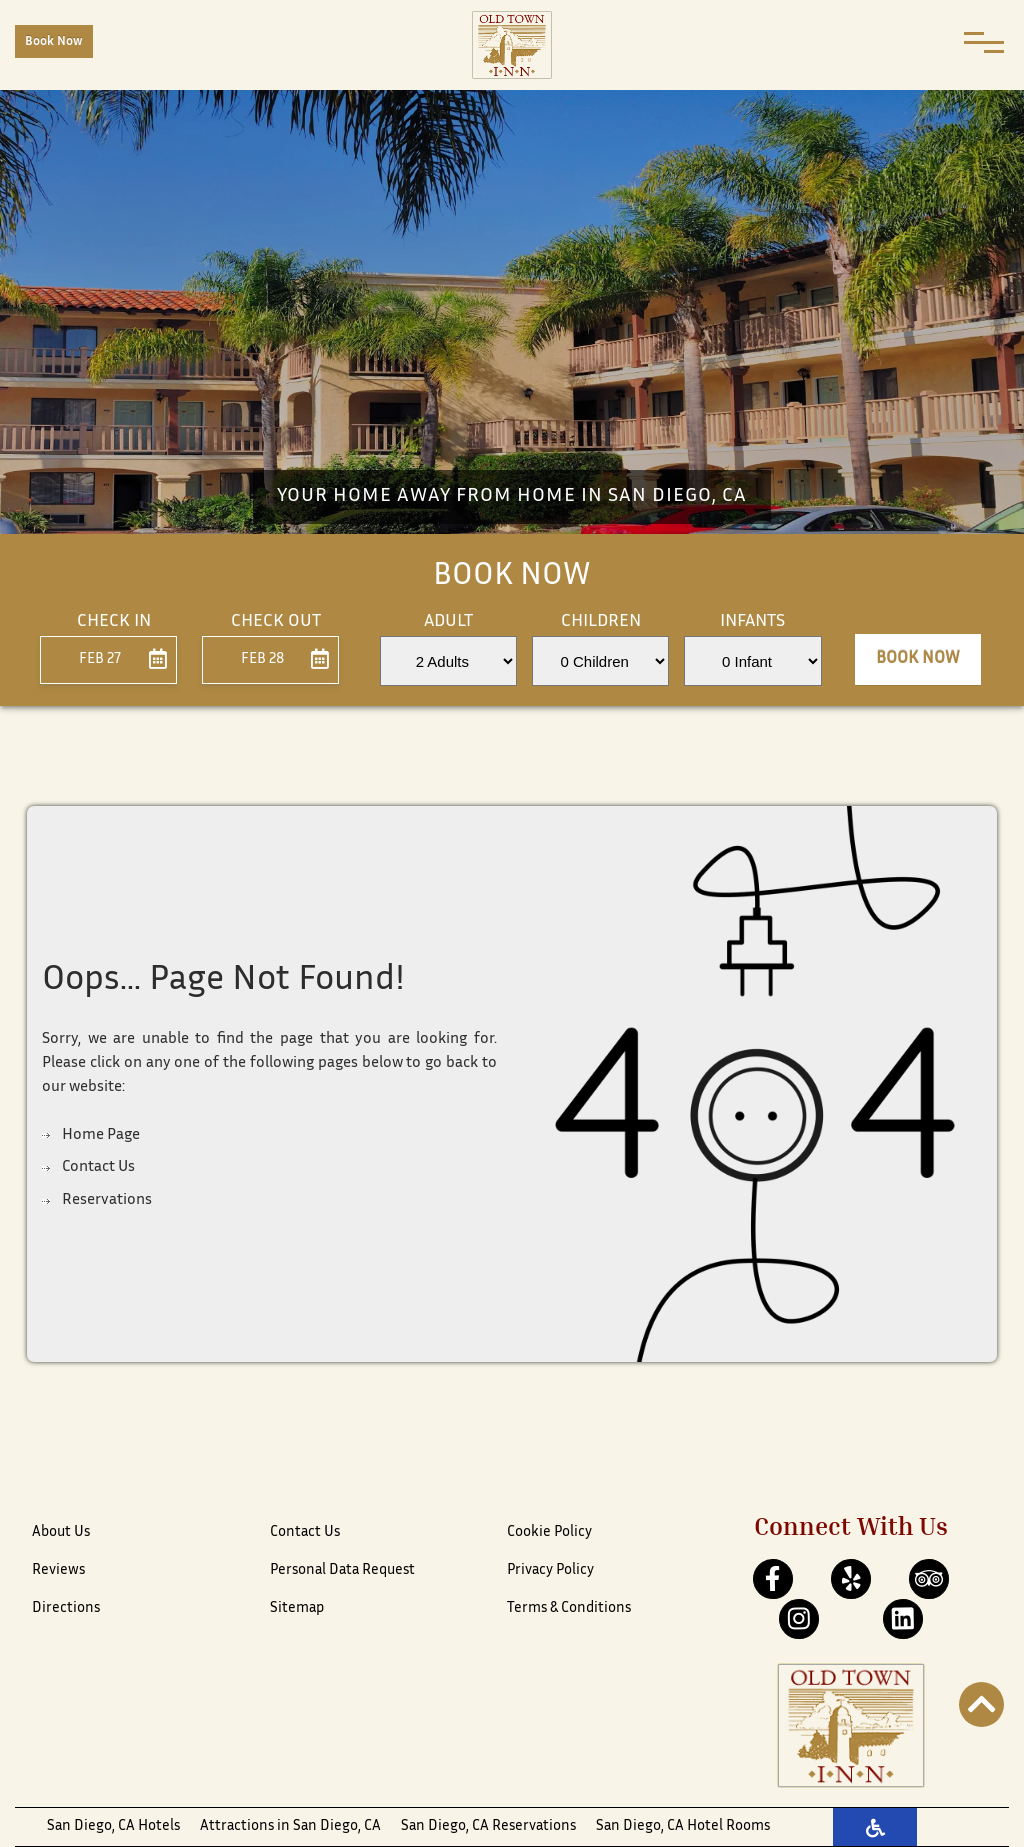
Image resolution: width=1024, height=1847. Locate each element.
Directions (66, 1608)
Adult (448, 622)
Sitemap (297, 1608)
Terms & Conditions (569, 1608)
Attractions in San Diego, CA (290, 1826)
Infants (752, 622)
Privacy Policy (550, 1570)
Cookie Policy (549, 1532)
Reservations (107, 1200)
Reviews (58, 1570)
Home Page (101, 1135)
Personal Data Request (342, 1570)
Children (601, 622)
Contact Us (98, 1167)
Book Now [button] (918, 659)
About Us (61, 1532)
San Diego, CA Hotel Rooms (683, 1826)
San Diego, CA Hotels (113, 1826)
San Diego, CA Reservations (488, 1826)
